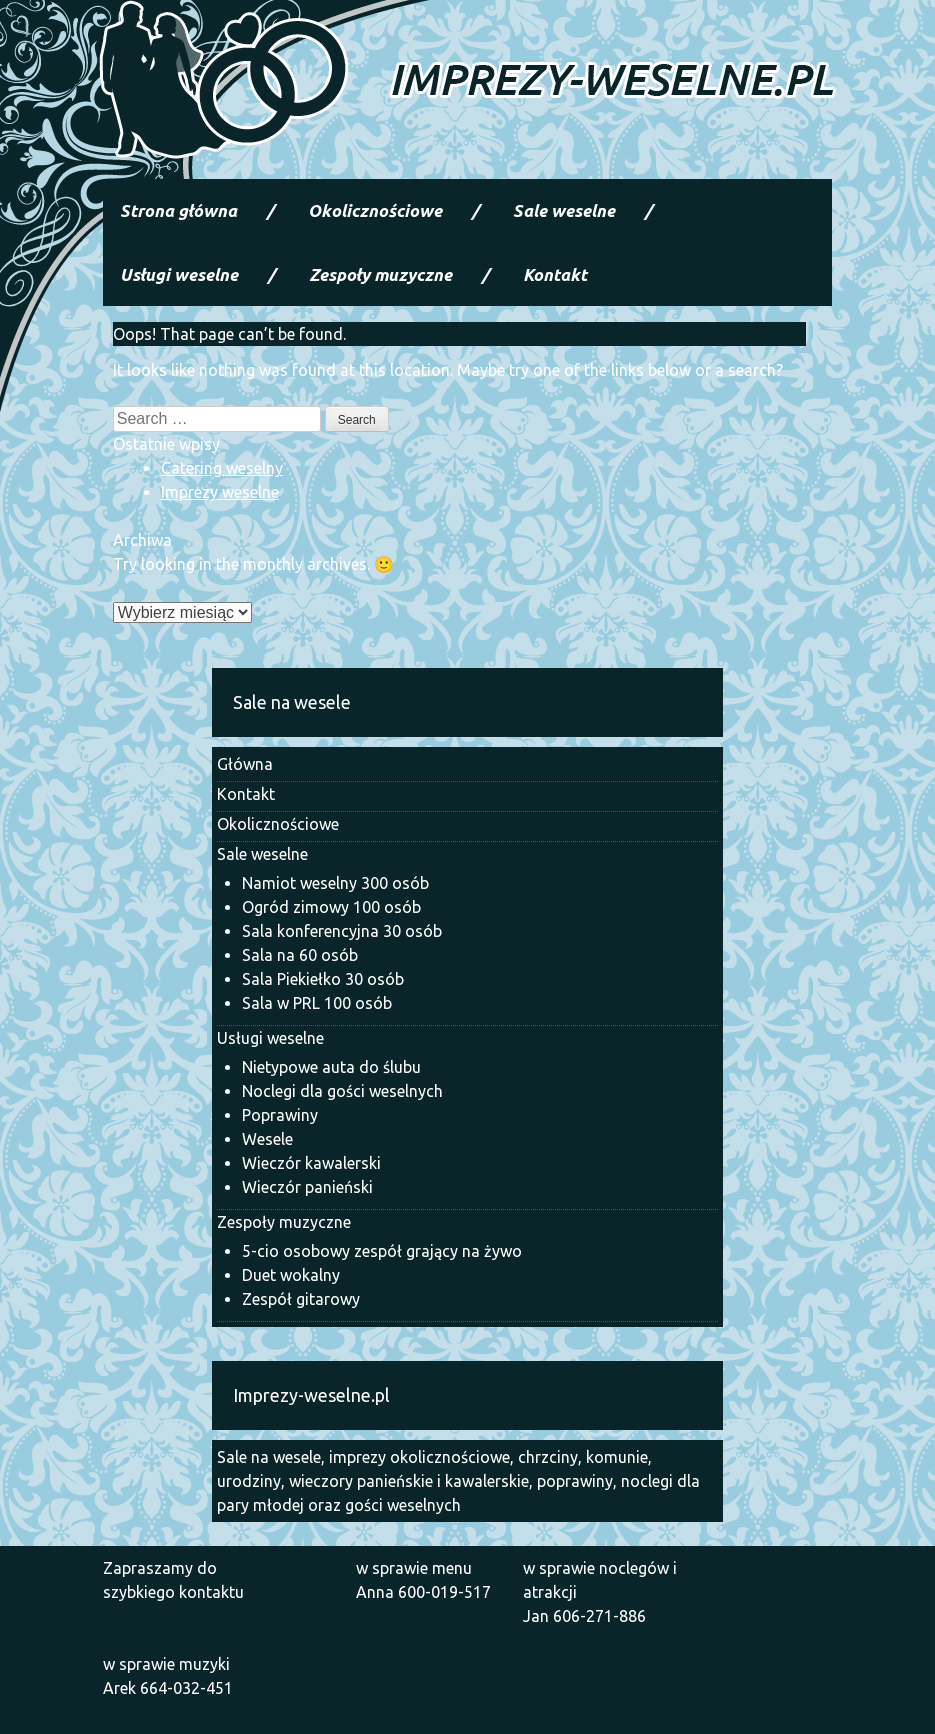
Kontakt (555, 274)
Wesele (267, 1139)
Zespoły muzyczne (380, 274)
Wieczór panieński (307, 1187)
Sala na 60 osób (300, 955)
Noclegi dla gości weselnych (342, 1091)
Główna (245, 764)
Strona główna (178, 210)
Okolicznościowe (375, 210)
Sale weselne (564, 210)
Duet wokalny (291, 1275)
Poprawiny (280, 1115)
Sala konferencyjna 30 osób (342, 931)
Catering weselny (222, 468)
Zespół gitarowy (301, 1299)
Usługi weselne (179, 274)
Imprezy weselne (220, 492)
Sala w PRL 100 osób (317, 1003)
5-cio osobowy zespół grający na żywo (382, 1251)
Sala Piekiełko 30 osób (323, 979)
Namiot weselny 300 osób (335, 883)
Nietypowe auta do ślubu (331, 1067)
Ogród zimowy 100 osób (331, 907)
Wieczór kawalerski (311, 1163)
